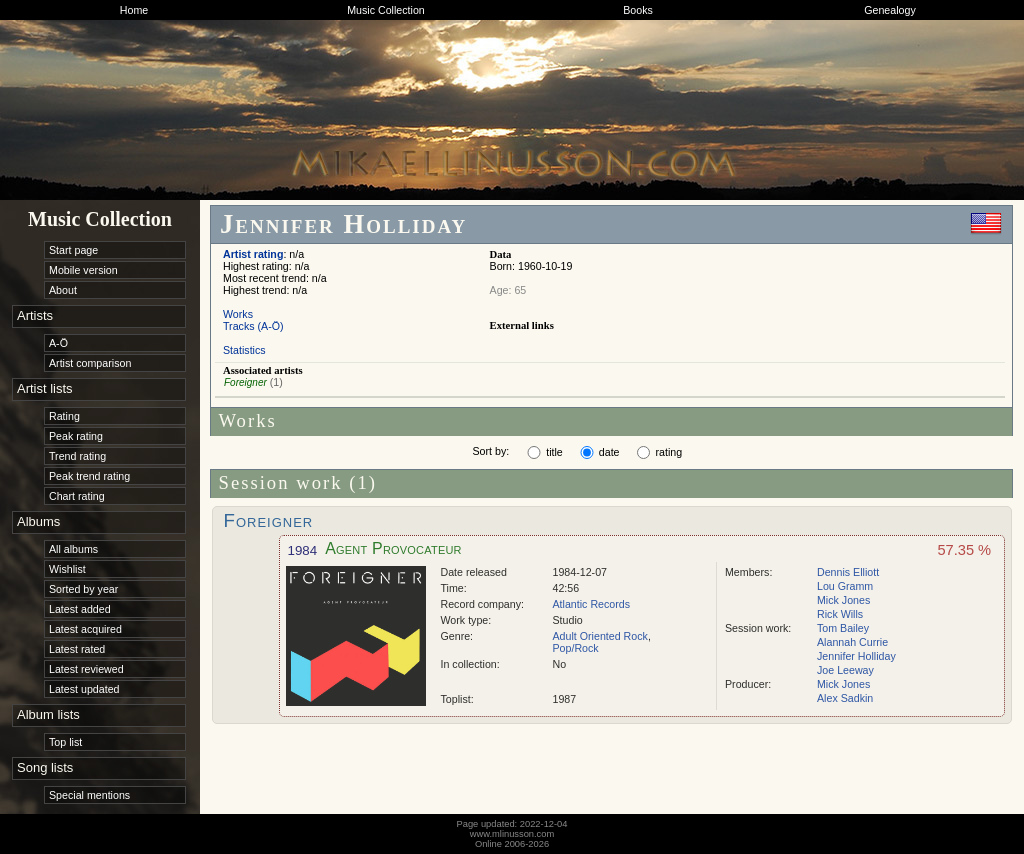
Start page (73, 250)
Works (238, 314)
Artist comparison (90, 363)
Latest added (80, 609)
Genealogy (890, 10)
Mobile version (83, 270)
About (63, 290)
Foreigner (245, 382)
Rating (64, 416)
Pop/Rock (576, 648)
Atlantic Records (592, 604)
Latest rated (77, 649)
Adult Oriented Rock (600, 636)
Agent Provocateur (393, 548)
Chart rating (77, 496)
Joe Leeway (845, 670)
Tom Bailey (843, 628)
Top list (65, 742)
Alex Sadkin (845, 698)
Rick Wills (840, 614)
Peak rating (76, 436)
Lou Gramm (845, 586)
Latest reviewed (86, 669)
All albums (73, 549)
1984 (303, 550)
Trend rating (77, 456)
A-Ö (58, 343)
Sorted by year (83, 589)
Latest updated (84, 689)
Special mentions (89, 795)
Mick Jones (843, 600)
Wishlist (67, 569)
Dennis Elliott (848, 572)
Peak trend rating (89, 476)
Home (134, 10)
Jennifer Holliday (856, 656)
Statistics (244, 350)
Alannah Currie (852, 642)
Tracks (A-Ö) (253, 326)
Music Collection (386, 10)
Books (638, 10)
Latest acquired (85, 629)
